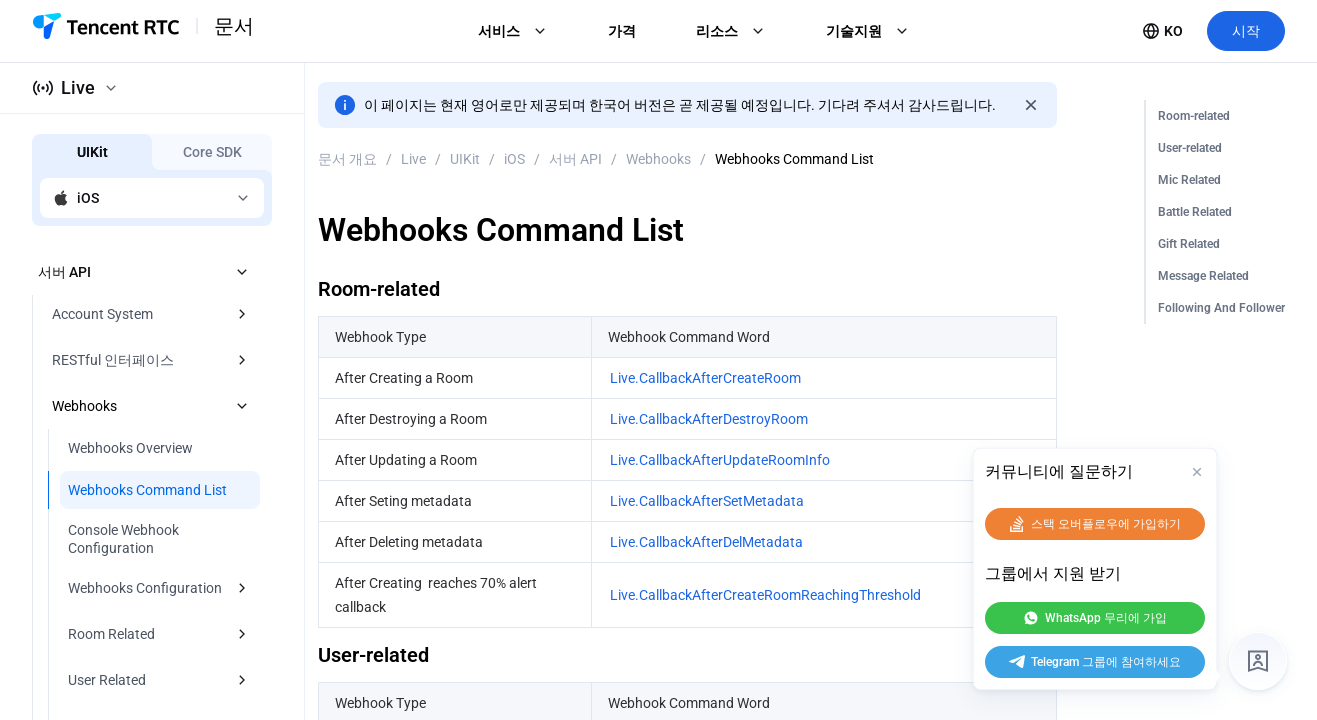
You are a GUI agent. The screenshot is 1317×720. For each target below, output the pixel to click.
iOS (514, 159)
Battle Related (1195, 212)
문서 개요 (347, 159)
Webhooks (658, 159)
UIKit (465, 159)
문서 (234, 26)
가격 (622, 31)
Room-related (1194, 116)
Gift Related (1189, 244)
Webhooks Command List (794, 159)
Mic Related (1189, 180)
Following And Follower (1221, 308)
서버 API (575, 159)
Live (413, 159)
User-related (1190, 148)
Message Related (1203, 276)
